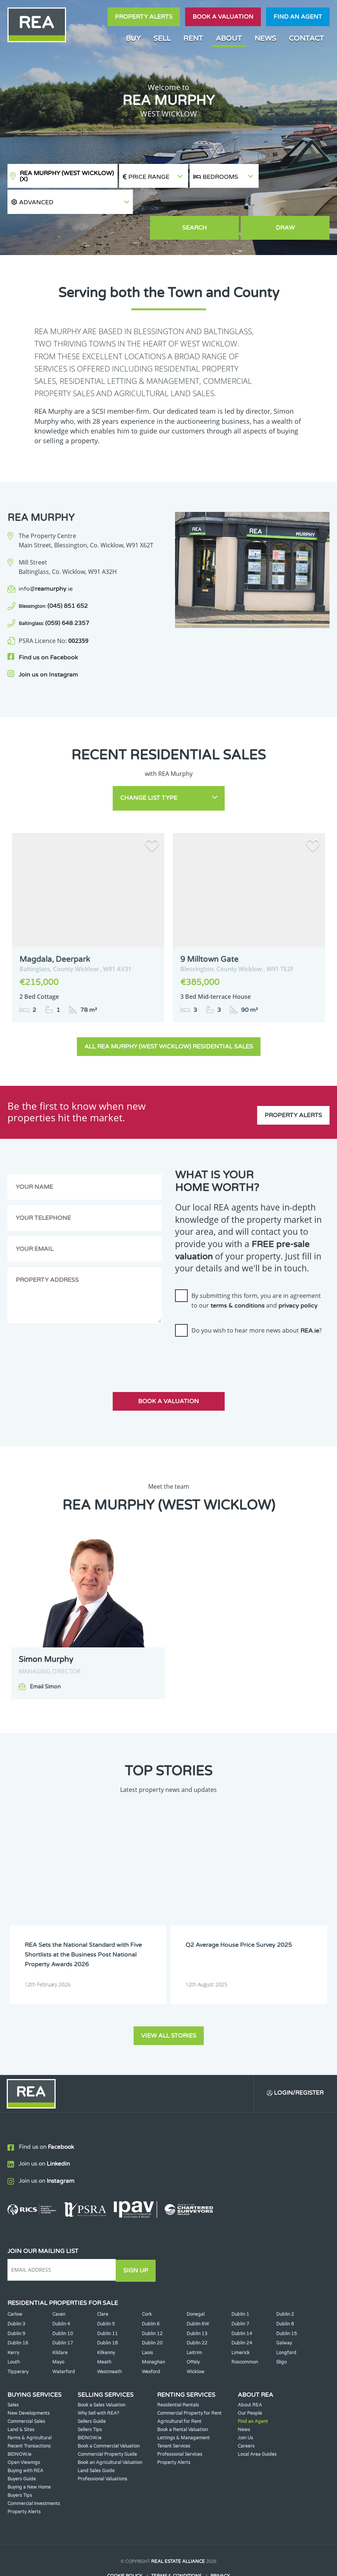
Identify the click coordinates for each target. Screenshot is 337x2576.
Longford (286, 2321)
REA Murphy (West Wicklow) (67, 176)
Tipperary (17, 2340)
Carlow (14, 2283)
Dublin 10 (62, 2302)
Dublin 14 (241, 2302)
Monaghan (153, 2330)
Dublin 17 (62, 2311)
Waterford (63, 2340)
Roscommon (244, 2330)
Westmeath (109, 2340)
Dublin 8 (285, 2292)
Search (224, 203)
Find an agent (298, 17)
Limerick (240, 2321)
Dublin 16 (17, 2311)
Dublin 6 (151, 2292)
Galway (284, 2311)
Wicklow (196, 2340)
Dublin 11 (107, 2302)
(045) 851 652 (53, 581)
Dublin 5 (106, 2292)
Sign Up (137, 2239)
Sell (162, 38)
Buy (133, 38)
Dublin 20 (152, 2311)
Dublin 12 (152, 2302)
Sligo (281, 2330)
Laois (147, 2321)
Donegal (196, 2283)
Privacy (220, 2544)
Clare (102, 2283)
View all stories (168, 2004)
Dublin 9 (16, 2302)
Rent (193, 38)
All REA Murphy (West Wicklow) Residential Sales (168, 1017)
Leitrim (194, 2321)
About (229, 38)
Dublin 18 (107, 2311)
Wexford (151, 2340)
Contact (306, 38)
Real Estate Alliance (178, 2530)
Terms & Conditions (176, 2544)
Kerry (13, 2321)
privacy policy (298, 1276)
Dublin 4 (61, 2292)
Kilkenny (106, 2321)
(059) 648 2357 (54, 598)
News (265, 38)
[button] (294, 176)
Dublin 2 (285, 2283)
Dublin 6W (198, 2292)
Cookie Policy (124, 2544)
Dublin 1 (240, 2283)
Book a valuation (223, 17)
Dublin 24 (241, 2311)
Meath (104, 2330)
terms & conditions (237, 1276)
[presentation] (231, 1327)
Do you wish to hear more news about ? (256, 1301)
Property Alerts (143, 17)
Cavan (58, 2283)
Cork (147, 2283)
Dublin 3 (16, 2292)
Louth (13, 2330)
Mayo (58, 2330)
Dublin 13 (197, 2302)
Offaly (193, 2330)
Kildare (60, 2321)
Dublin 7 (240, 2292)
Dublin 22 (197, 2311)
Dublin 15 (286, 2302)
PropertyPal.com (197, 2558)
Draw (295, 203)
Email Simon (45, 1657)
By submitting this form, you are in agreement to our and (256, 1271)
